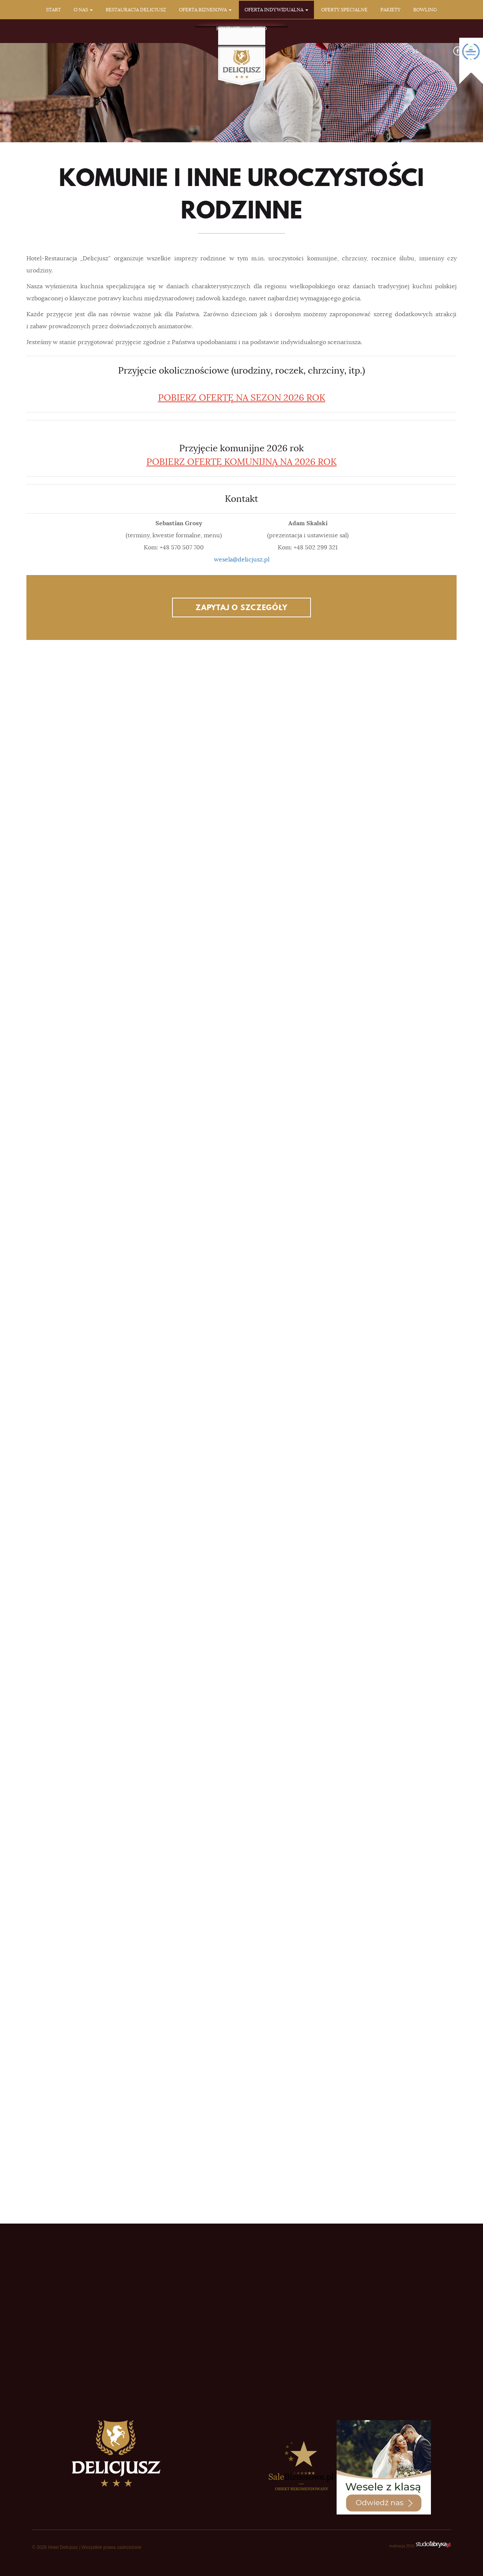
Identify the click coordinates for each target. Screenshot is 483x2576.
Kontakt (228, 28)
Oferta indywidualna (276, 9)
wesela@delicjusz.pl (241, 559)
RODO (259, 28)
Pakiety (390, 9)
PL (416, 51)
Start (53, 9)
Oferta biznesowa (205, 9)
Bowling (425, 9)
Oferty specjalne (344, 9)
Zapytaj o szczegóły (241, 607)
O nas (83, 9)
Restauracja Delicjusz (136, 9)
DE (443, 51)
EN (429, 51)
